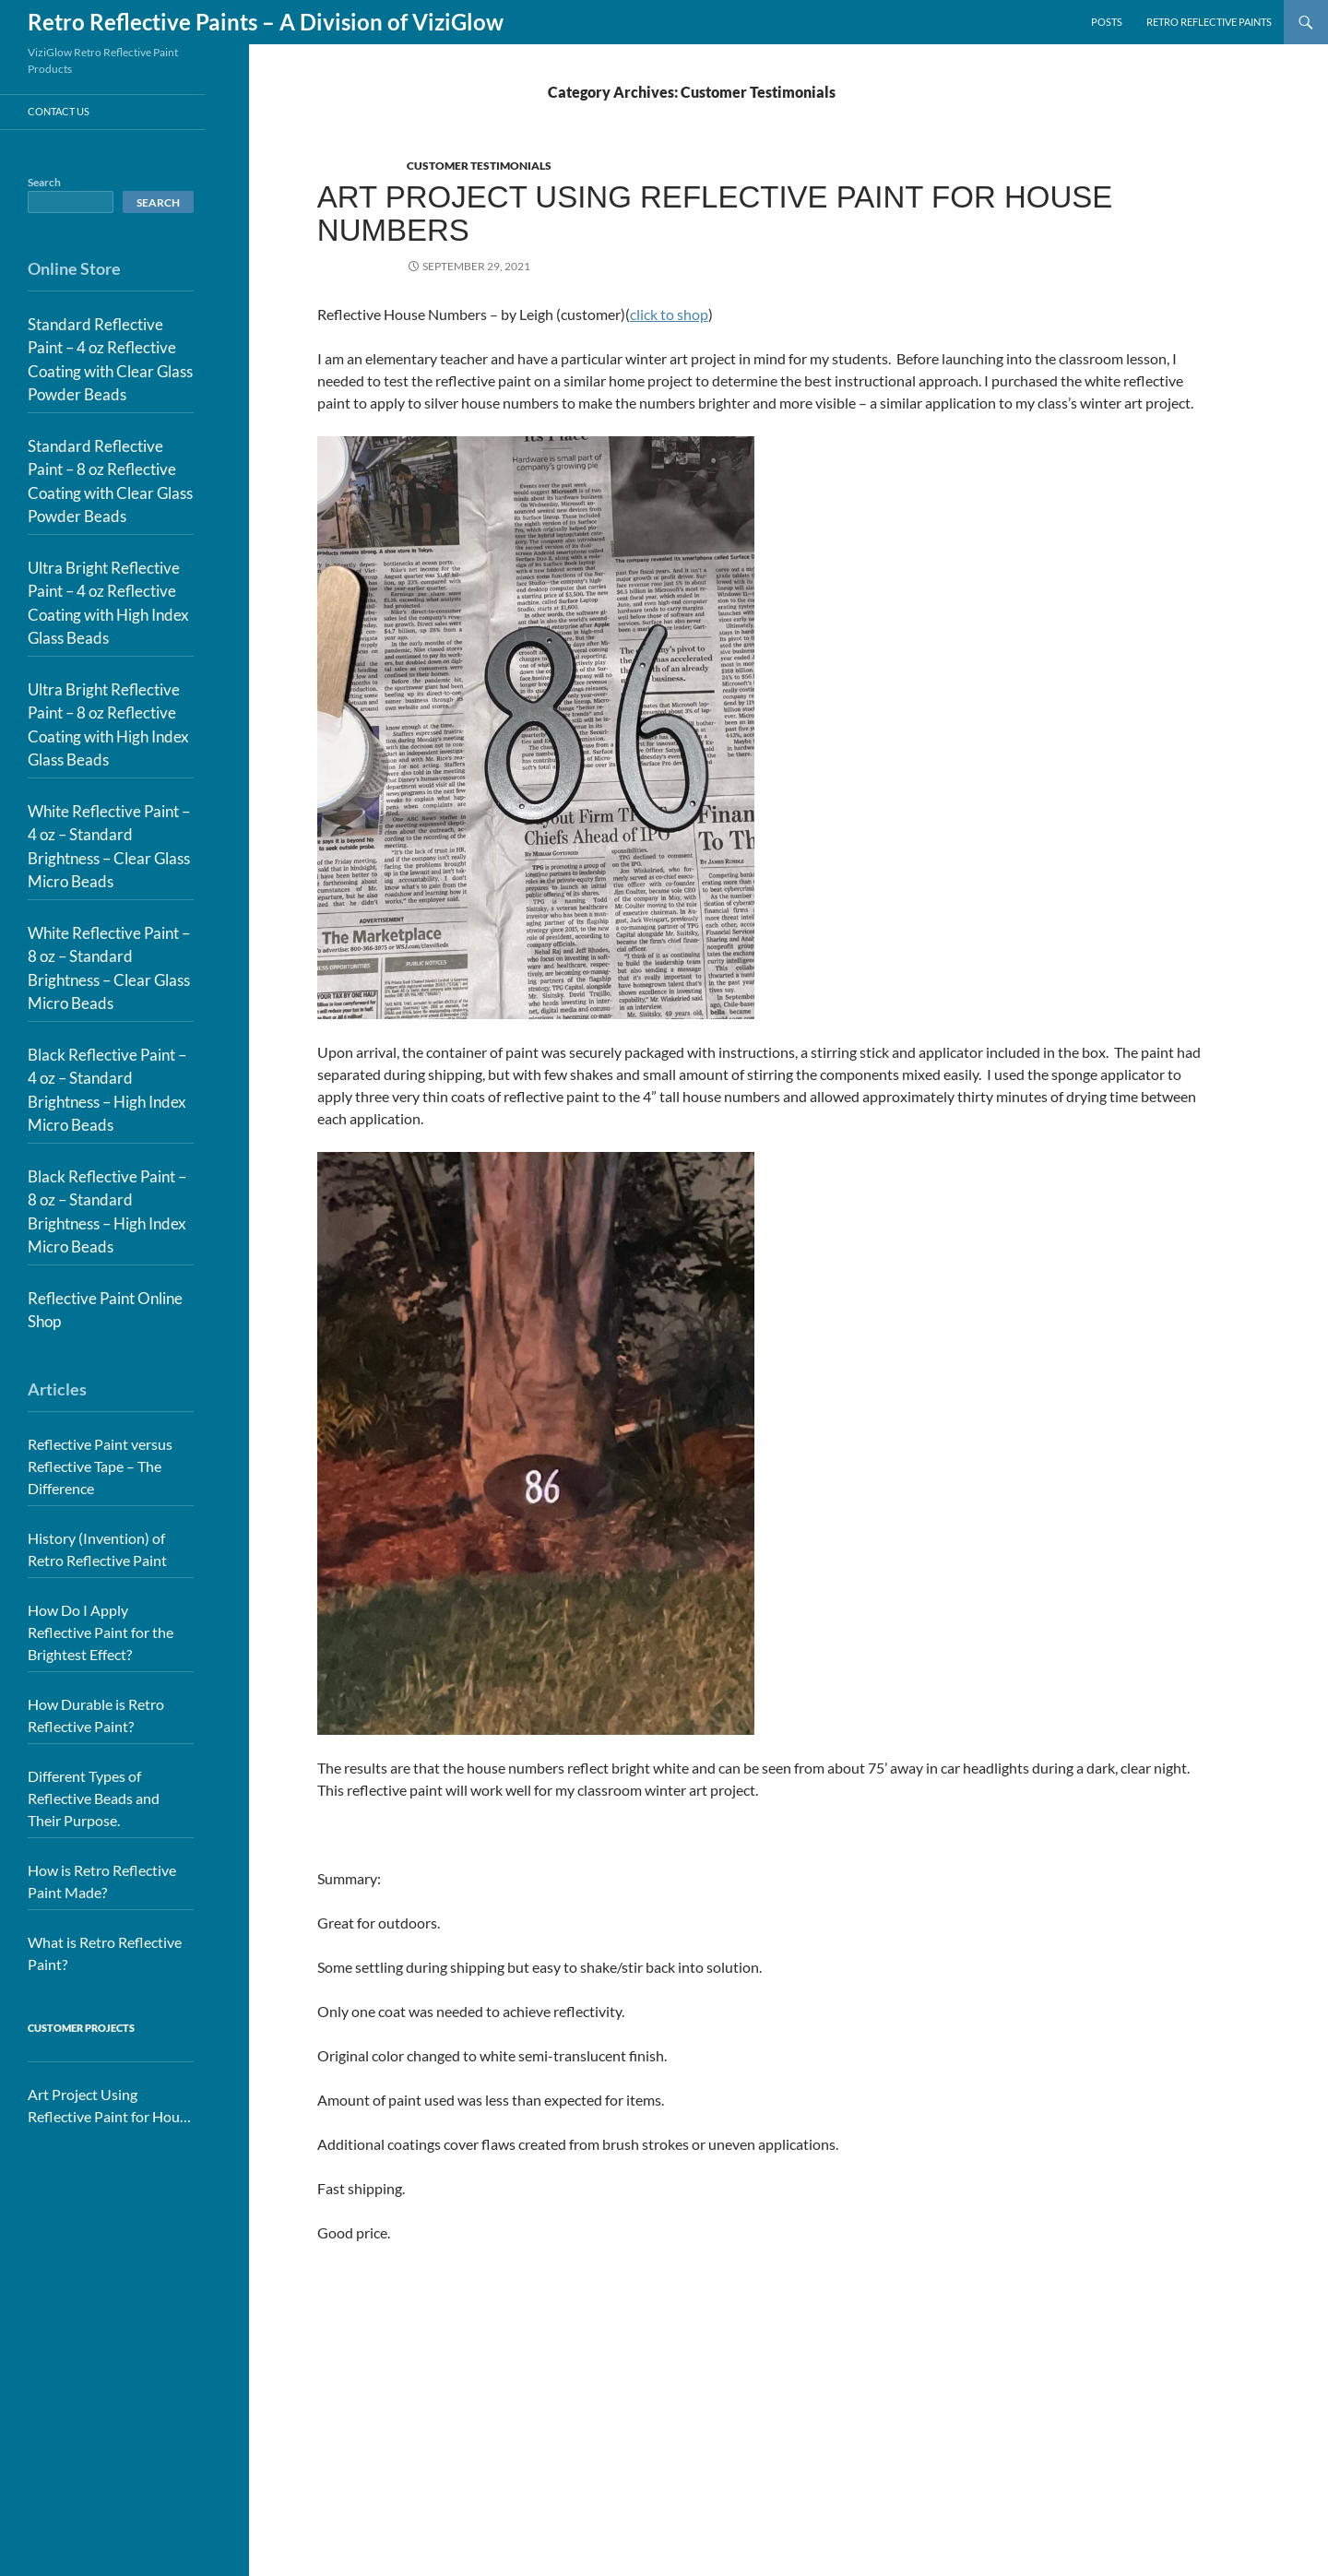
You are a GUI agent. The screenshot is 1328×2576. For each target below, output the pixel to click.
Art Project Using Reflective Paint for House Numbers (714, 213)
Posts (1106, 22)
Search (44, 182)
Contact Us (58, 111)
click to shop (669, 314)
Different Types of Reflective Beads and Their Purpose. (94, 1798)
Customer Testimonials (479, 165)
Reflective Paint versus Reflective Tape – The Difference (100, 1466)
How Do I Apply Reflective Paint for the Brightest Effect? (100, 1632)
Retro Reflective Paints (1209, 22)
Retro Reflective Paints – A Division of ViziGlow (266, 21)
